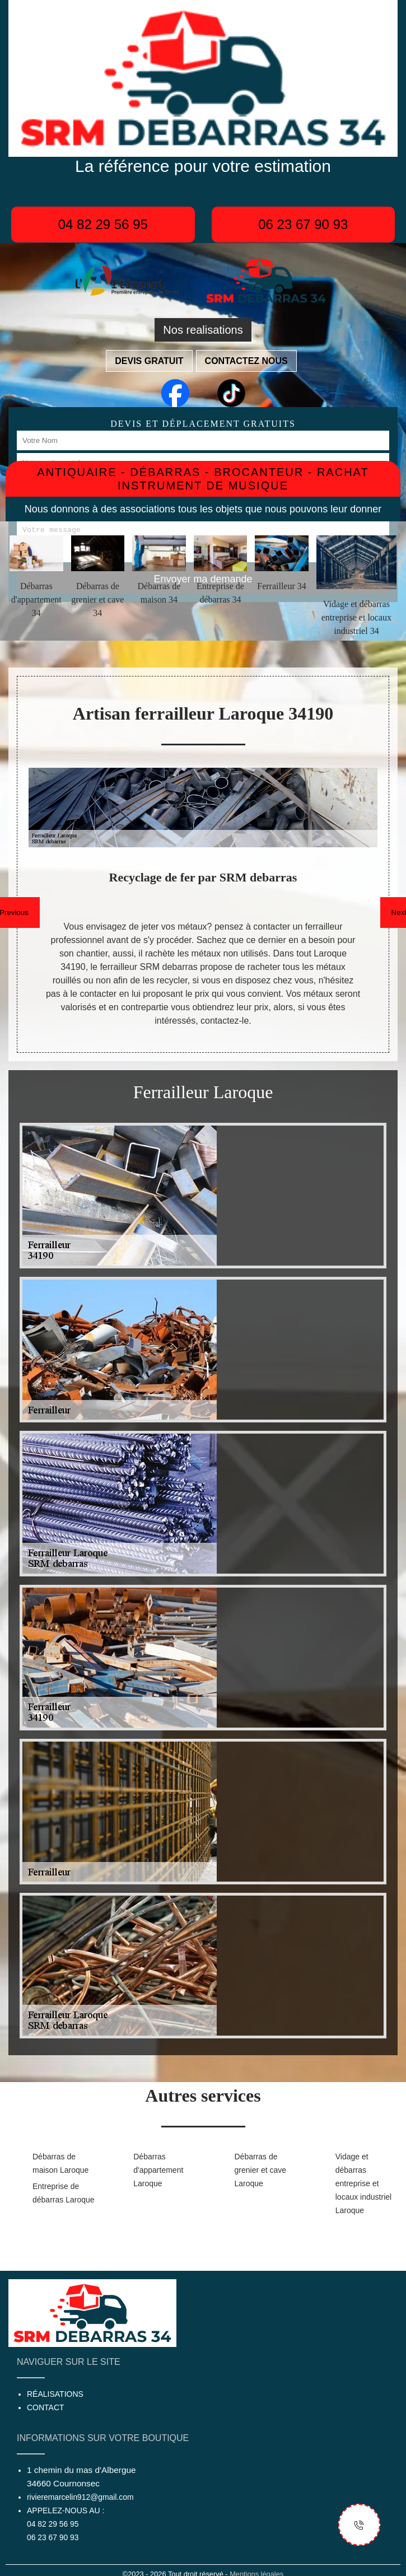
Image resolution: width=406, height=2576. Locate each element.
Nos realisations (202, 330)
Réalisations (55, 2394)
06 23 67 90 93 (303, 224)
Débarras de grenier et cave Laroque (261, 2170)
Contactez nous (246, 361)
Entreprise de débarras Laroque (63, 2193)
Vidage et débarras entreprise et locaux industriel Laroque (363, 2183)
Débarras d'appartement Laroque (158, 2170)
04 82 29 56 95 (103, 224)
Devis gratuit (149, 361)
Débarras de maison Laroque (60, 2163)
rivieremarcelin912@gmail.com (80, 2497)
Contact (45, 2407)
